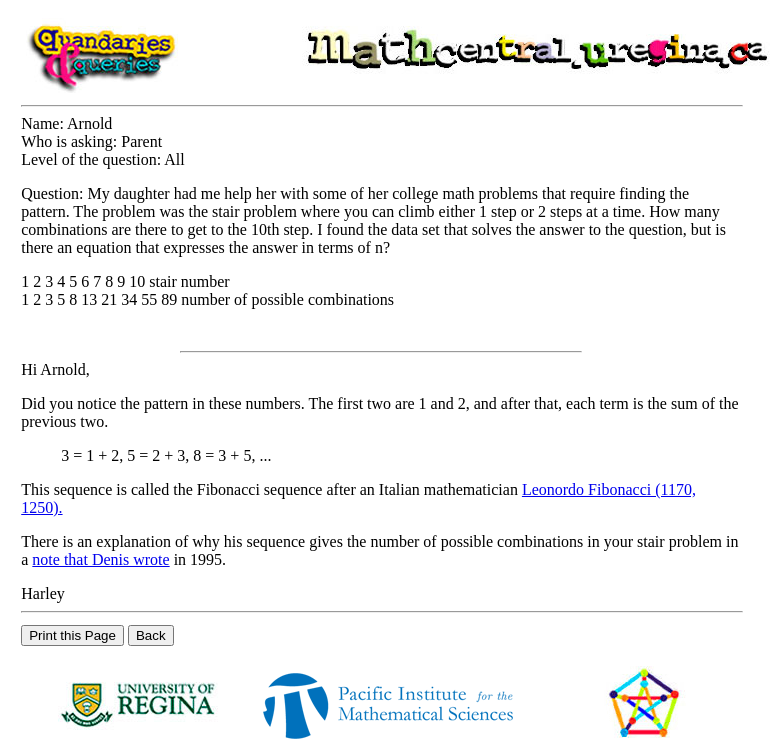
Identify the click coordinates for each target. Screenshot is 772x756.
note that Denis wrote (100, 559)
